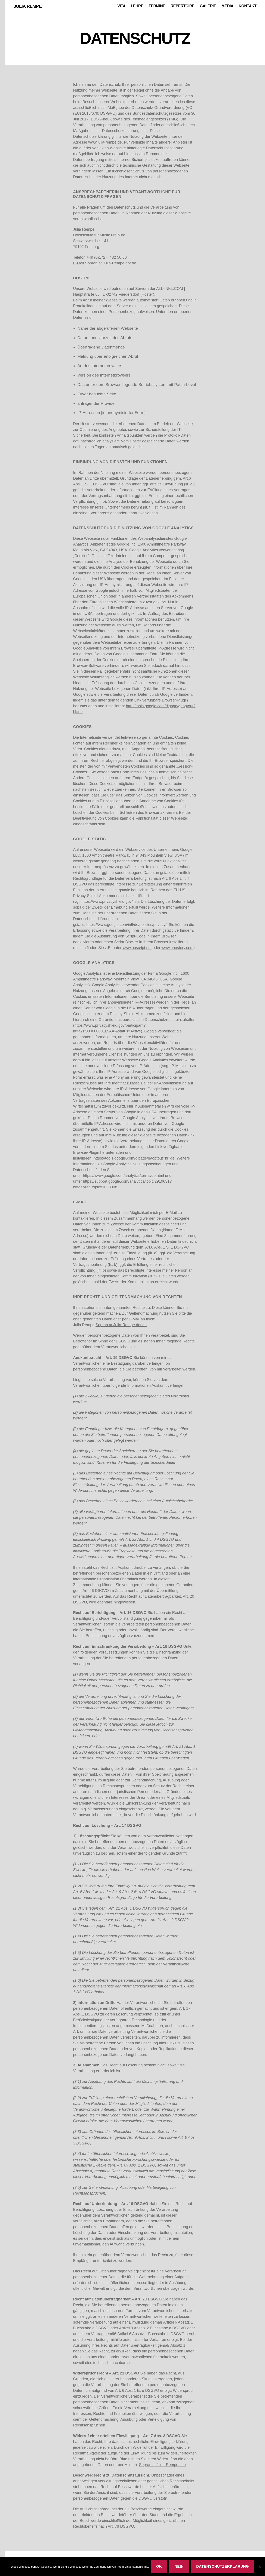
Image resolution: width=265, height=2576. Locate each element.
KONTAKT (247, 6)
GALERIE (208, 6)
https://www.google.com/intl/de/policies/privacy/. (127, 925)
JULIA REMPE (30, 6)
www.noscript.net (137, 948)
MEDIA (227, 6)
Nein (179, 2566)
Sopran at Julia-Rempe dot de (110, 263)
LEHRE (137, 6)
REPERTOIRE (182, 6)
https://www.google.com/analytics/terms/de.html (123, 1176)
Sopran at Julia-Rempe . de (162, 2465)
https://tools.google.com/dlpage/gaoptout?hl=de (134, 1159)
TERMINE (157, 6)
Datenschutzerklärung (222, 2566)
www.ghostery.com (177, 948)
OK (159, 2566)
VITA (121, 6)
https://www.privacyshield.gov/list (109, 902)
